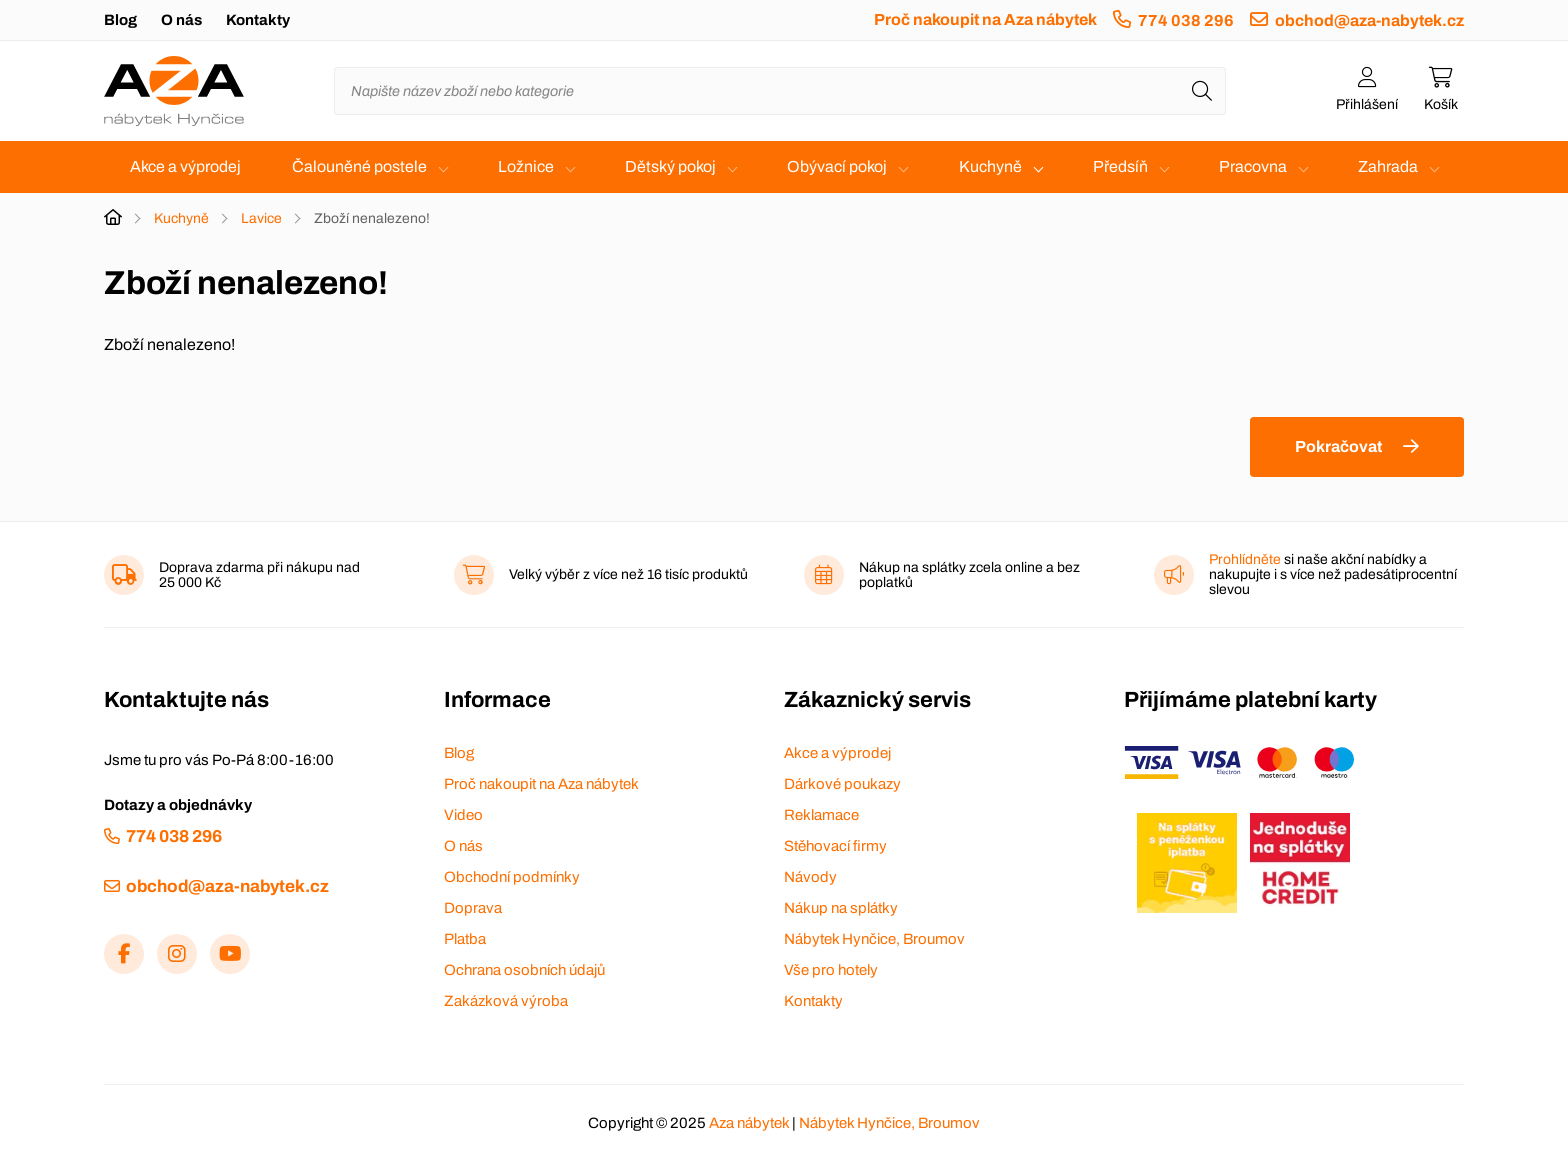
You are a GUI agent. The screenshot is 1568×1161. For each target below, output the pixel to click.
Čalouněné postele (359, 166)
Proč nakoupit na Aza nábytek (985, 19)
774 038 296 (1186, 20)
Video (463, 815)
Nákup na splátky (841, 908)
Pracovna (1253, 166)
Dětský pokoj (670, 166)
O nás (181, 20)
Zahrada (1388, 166)
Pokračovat (1338, 446)
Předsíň (1120, 166)
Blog (120, 20)
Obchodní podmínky (512, 877)
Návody (810, 877)
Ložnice (526, 166)
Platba (465, 939)
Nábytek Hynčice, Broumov (874, 939)
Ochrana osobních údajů (524, 970)
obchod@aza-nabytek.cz (1369, 20)
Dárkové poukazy (842, 784)
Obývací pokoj (837, 166)
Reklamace (821, 815)
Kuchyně (990, 166)
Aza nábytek (749, 1123)
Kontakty (258, 20)
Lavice (261, 218)
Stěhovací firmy (835, 846)
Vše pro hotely (831, 970)
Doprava (473, 908)
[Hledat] (1202, 91)
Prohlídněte (1245, 559)
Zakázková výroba (506, 1001)
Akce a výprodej (185, 166)
